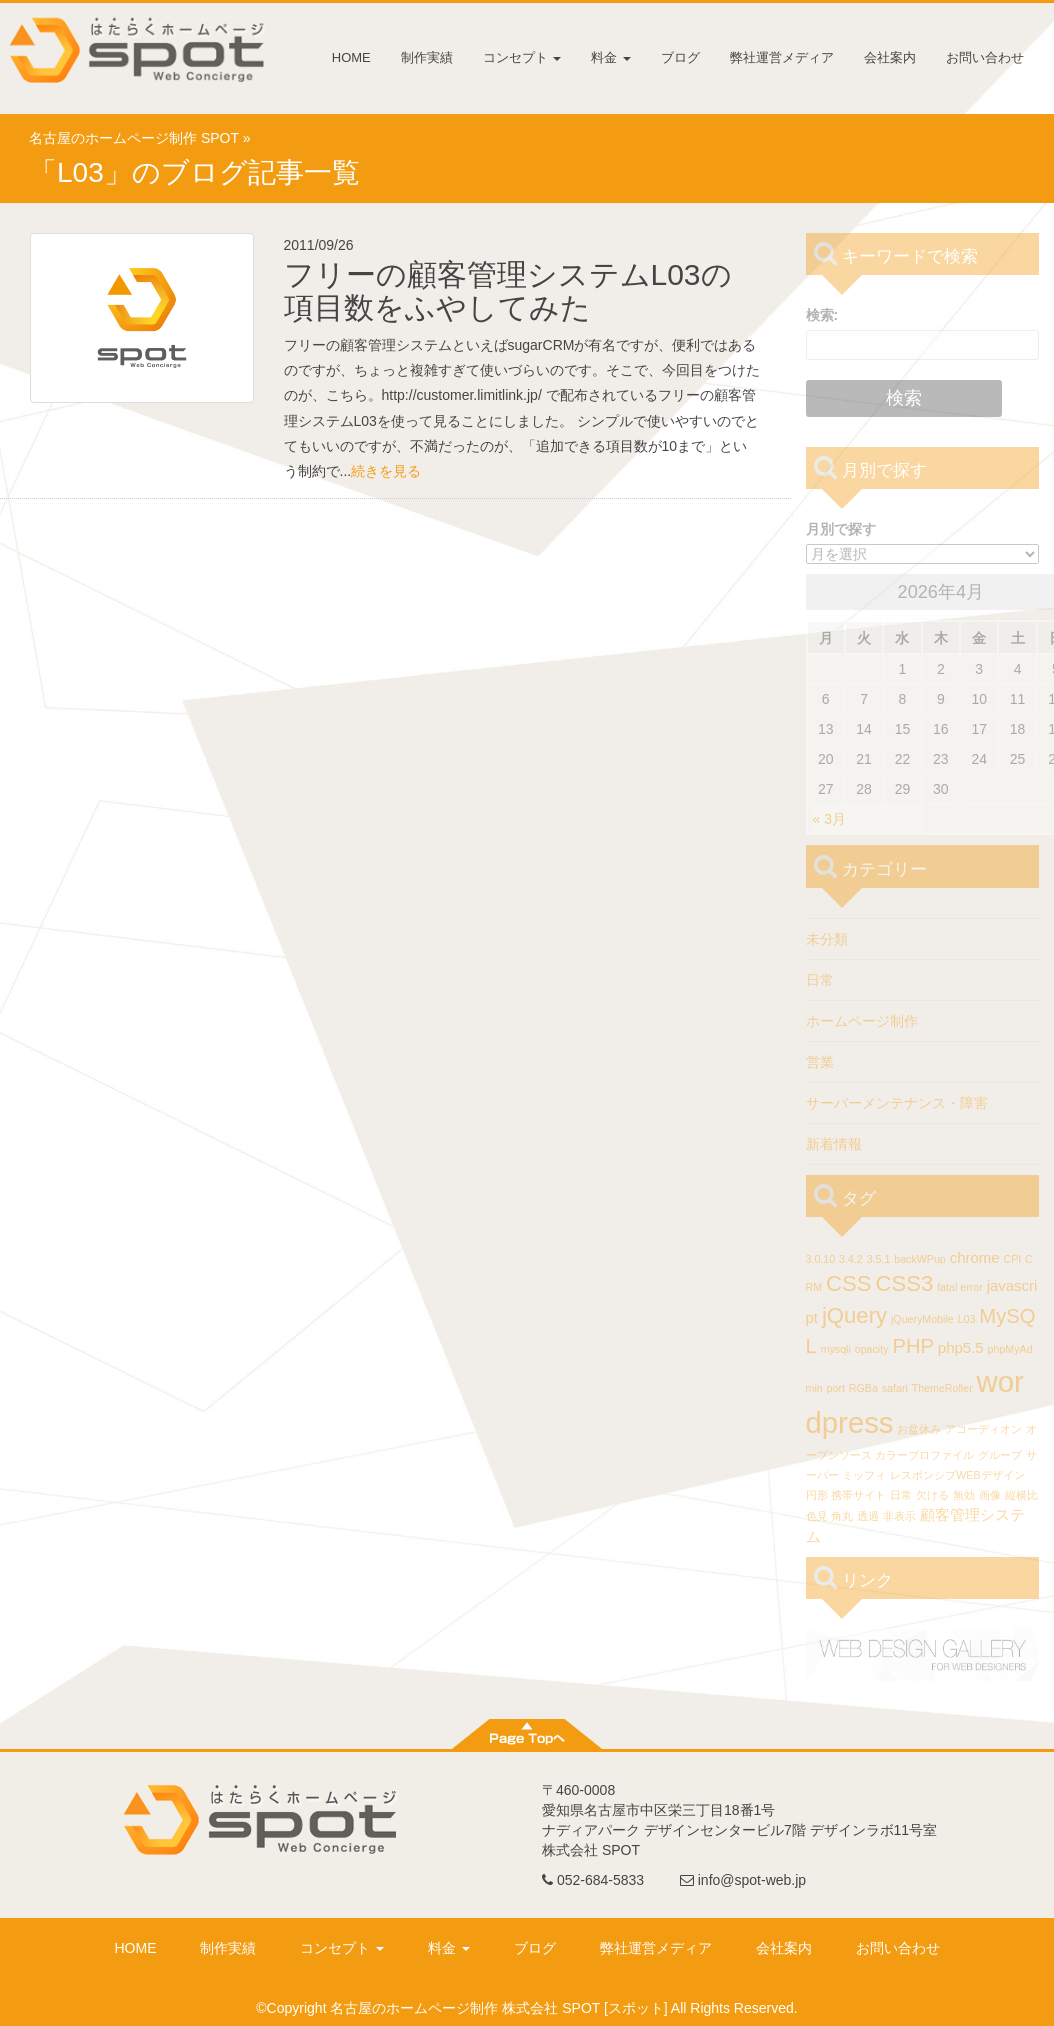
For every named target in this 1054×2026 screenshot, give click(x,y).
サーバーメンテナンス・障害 (897, 1103)
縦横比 (1021, 1495)
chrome (975, 1257)
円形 (817, 1495)
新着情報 (834, 1144)
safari (895, 1388)
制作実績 (427, 57)
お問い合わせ (985, 57)
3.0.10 (821, 1259)
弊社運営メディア (782, 57)
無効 (964, 1495)
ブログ (680, 57)
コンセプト (522, 57)
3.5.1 (879, 1259)
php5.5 (961, 1347)
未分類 (827, 939)
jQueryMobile (922, 1319)
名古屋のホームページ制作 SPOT (134, 138)
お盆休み (919, 1429)
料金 (611, 57)
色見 (817, 1516)
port (836, 1388)
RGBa (863, 1388)
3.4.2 (851, 1259)
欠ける (932, 1495)
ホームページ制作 (862, 1021)
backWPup (920, 1259)
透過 (868, 1516)
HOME (351, 57)
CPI (1012, 1259)
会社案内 (890, 57)
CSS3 (904, 1283)
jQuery (854, 1315)
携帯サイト (858, 1495)
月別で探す (841, 529)
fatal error (960, 1287)
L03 (967, 1319)
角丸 (842, 1516)
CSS (849, 1283)
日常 (820, 980)
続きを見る (386, 471)
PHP (913, 1346)
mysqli (836, 1349)
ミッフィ (864, 1475)
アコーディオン (983, 1429)
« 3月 (829, 819)
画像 (990, 1495)
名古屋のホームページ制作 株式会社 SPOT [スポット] (498, 2008)
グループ (1000, 1455)
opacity (872, 1349)
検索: (822, 315)
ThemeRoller (942, 1388)
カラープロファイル (924, 1455)
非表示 (899, 1516)
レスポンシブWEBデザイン (957, 1475)
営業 (820, 1062)
